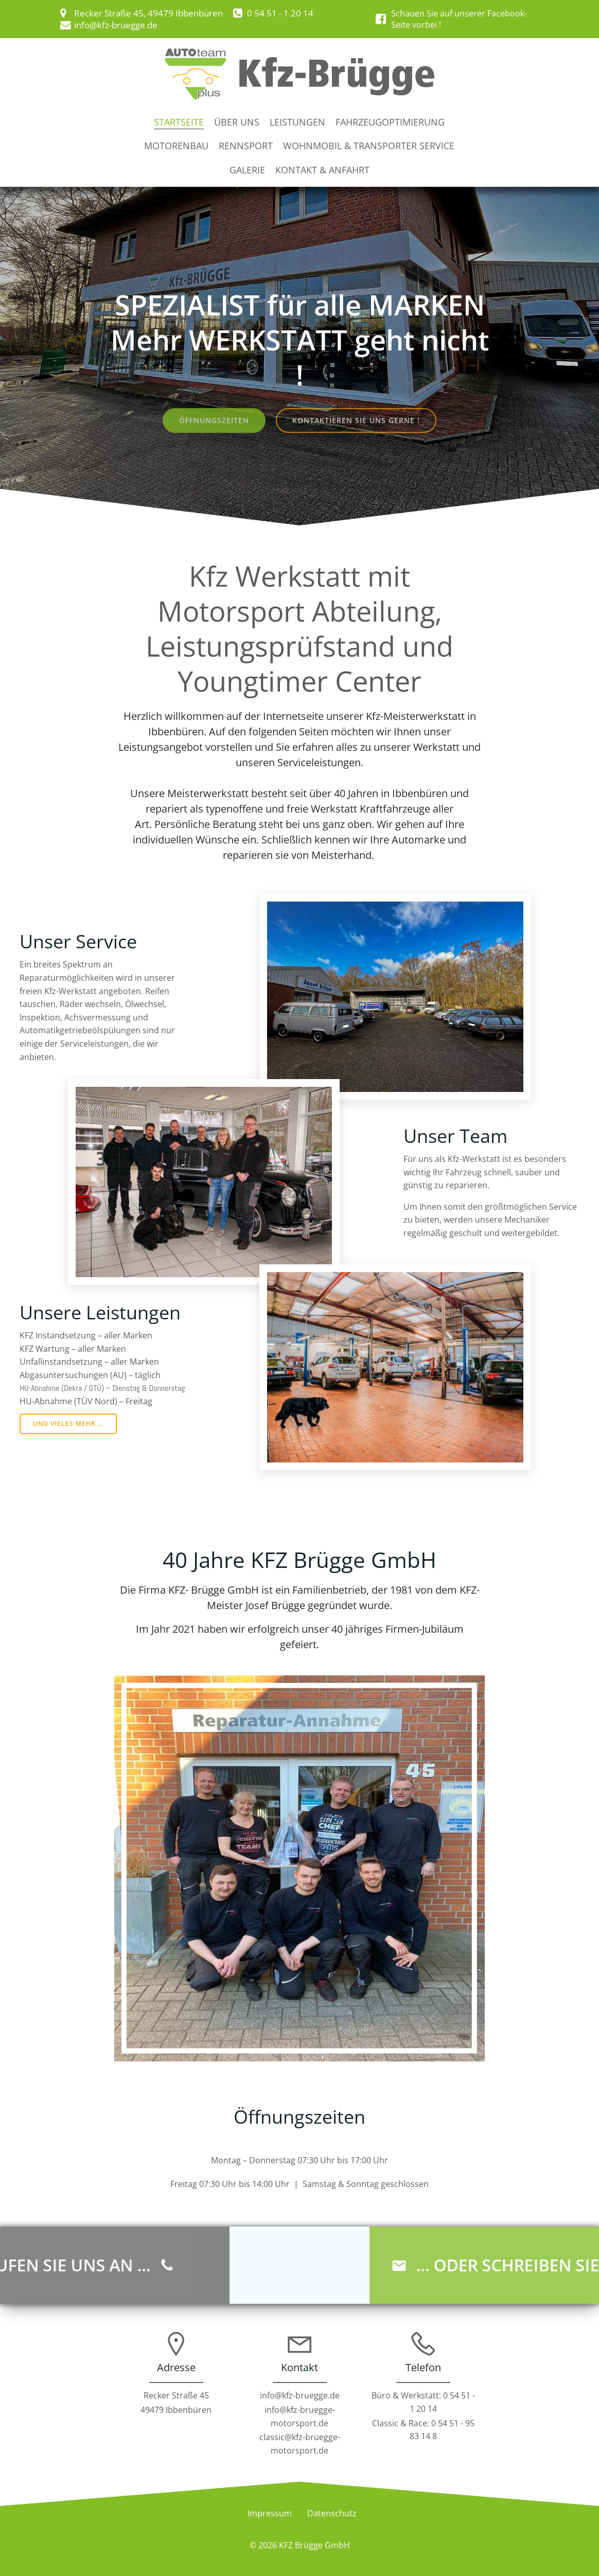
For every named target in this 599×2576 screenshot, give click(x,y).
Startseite (179, 122)
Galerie (247, 170)
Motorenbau (176, 145)
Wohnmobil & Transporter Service (368, 145)
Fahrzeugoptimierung (390, 122)
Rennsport (246, 145)
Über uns (236, 122)
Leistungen (297, 122)
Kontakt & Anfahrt (322, 170)
